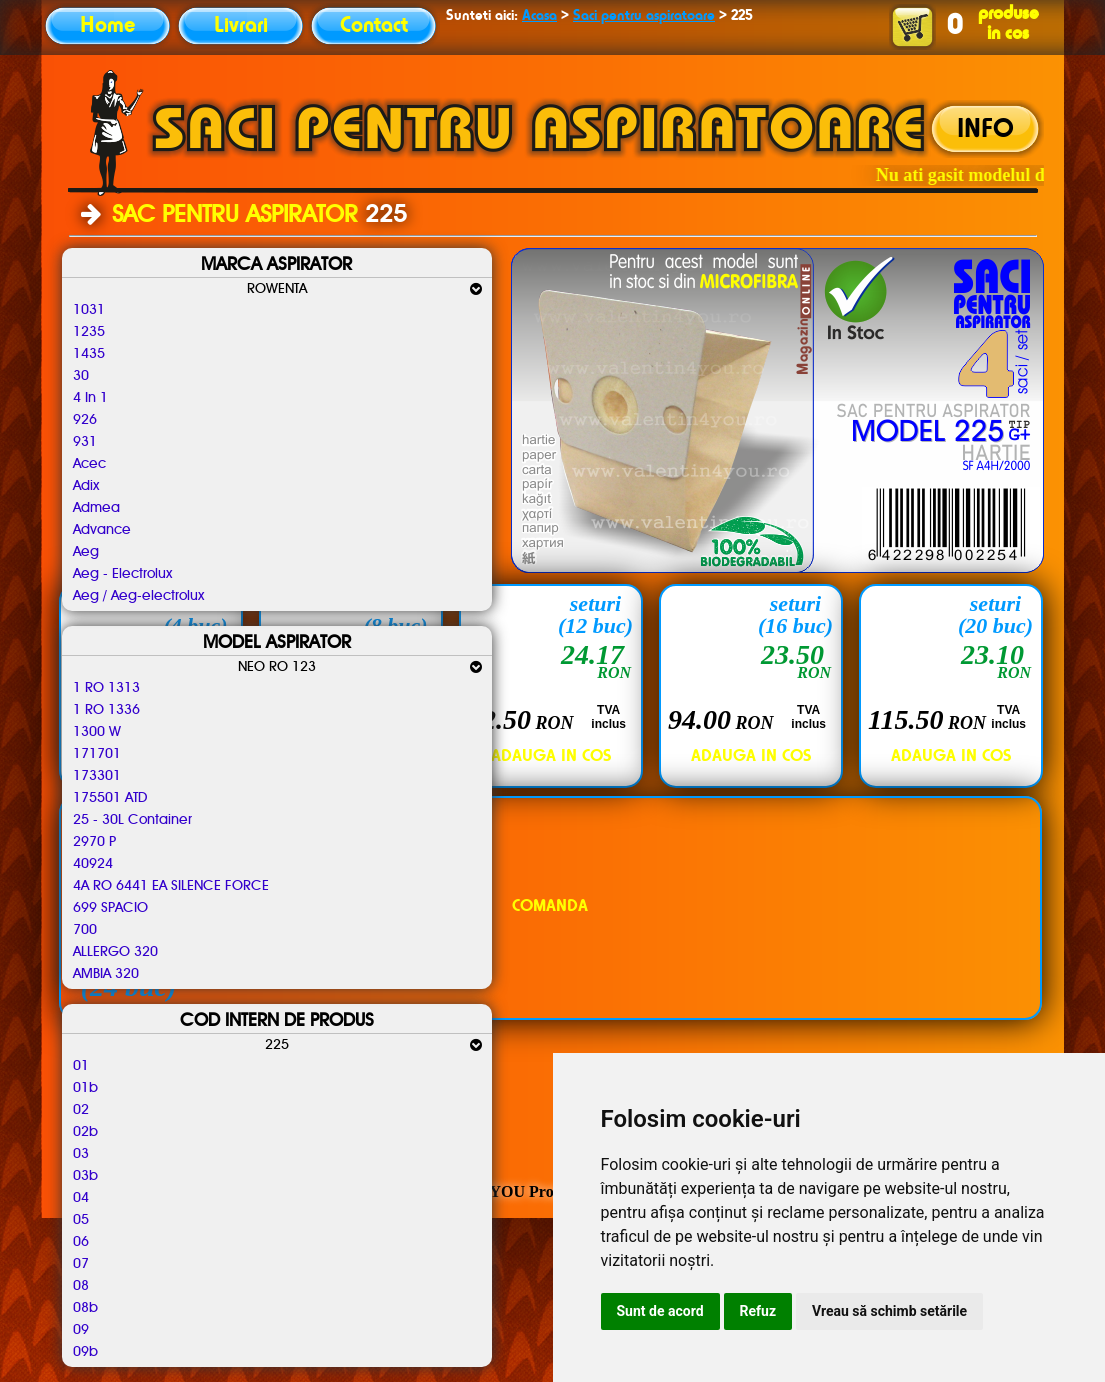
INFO (985, 130)
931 (85, 442)
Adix (86, 486)
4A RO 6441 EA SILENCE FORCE (171, 886)
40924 (93, 864)
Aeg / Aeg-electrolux (138, 596)
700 (85, 930)
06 (81, 1242)
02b (85, 1132)
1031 (89, 310)
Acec (89, 464)
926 (85, 420)
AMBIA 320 (106, 974)
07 (81, 1264)
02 (81, 1110)
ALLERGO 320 (115, 952)
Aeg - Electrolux (122, 574)
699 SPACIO (110, 908)
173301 (97, 776)
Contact (374, 26)
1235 (89, 332)
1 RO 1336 (106, 710)
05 (81, 1220)
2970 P (94, 842)
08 (81, 1286)
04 (81, 1198)
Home (107, 26)
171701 (97, 754)
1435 (89, 354)
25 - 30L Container (132, 820)
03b (85, 1176)
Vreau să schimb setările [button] (889, 1311)
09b (85, 1352)
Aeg (86, 552)
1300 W (97, 732)
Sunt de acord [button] (660, 1311)
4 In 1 (90, 398)
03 (81, 1154)
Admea (96, 508)
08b (85, 1308)
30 (81, 376)
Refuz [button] (758, 1311)
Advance (102, 530)
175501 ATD (110, 798)
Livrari (241, 26)
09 (81, 1330)
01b (85, 1088)
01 (81, 1066)
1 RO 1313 (106, 688)
